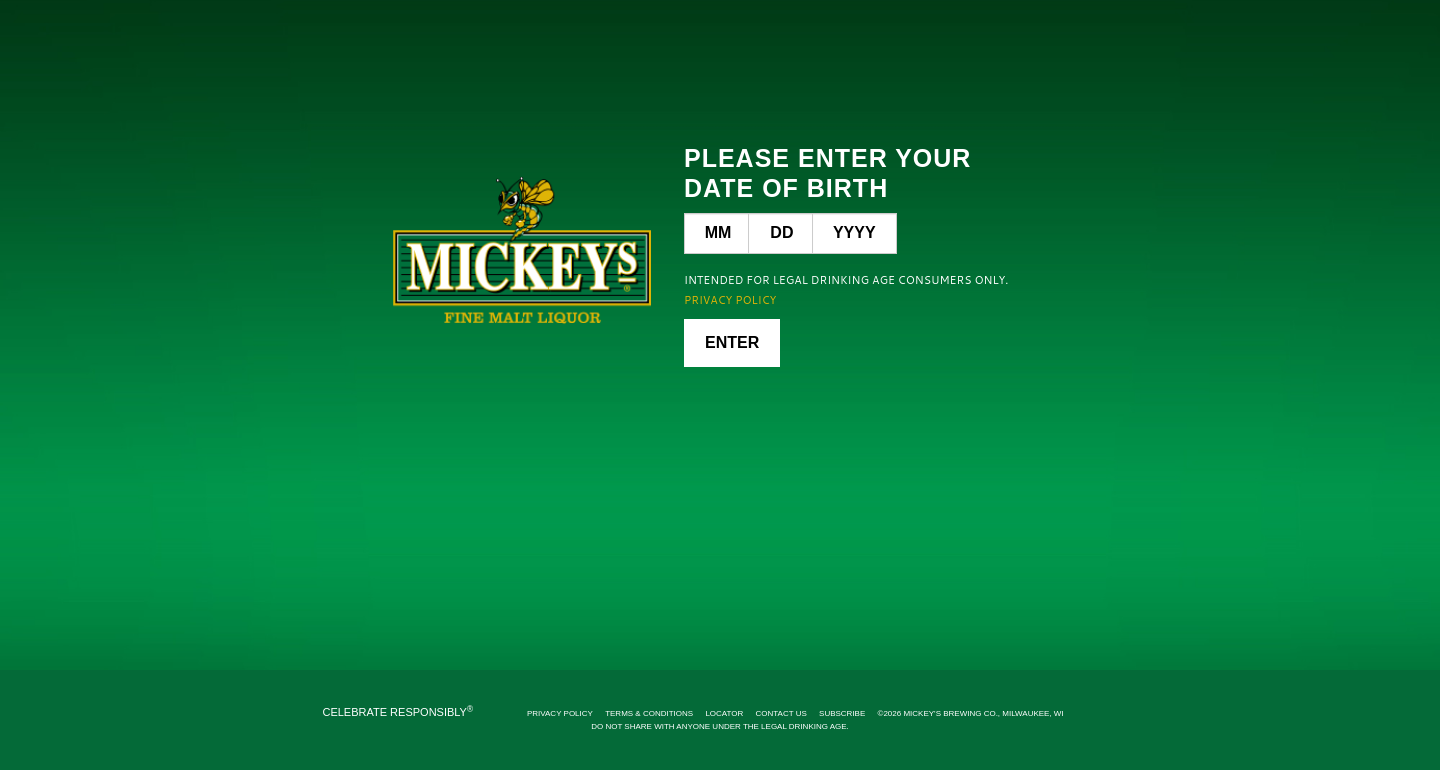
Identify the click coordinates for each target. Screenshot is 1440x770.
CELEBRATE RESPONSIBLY (397, 712)
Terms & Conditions (649, 713)
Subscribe (842, 713)
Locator (724, 713)
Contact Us (781, 713)
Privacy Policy (560, 713)
